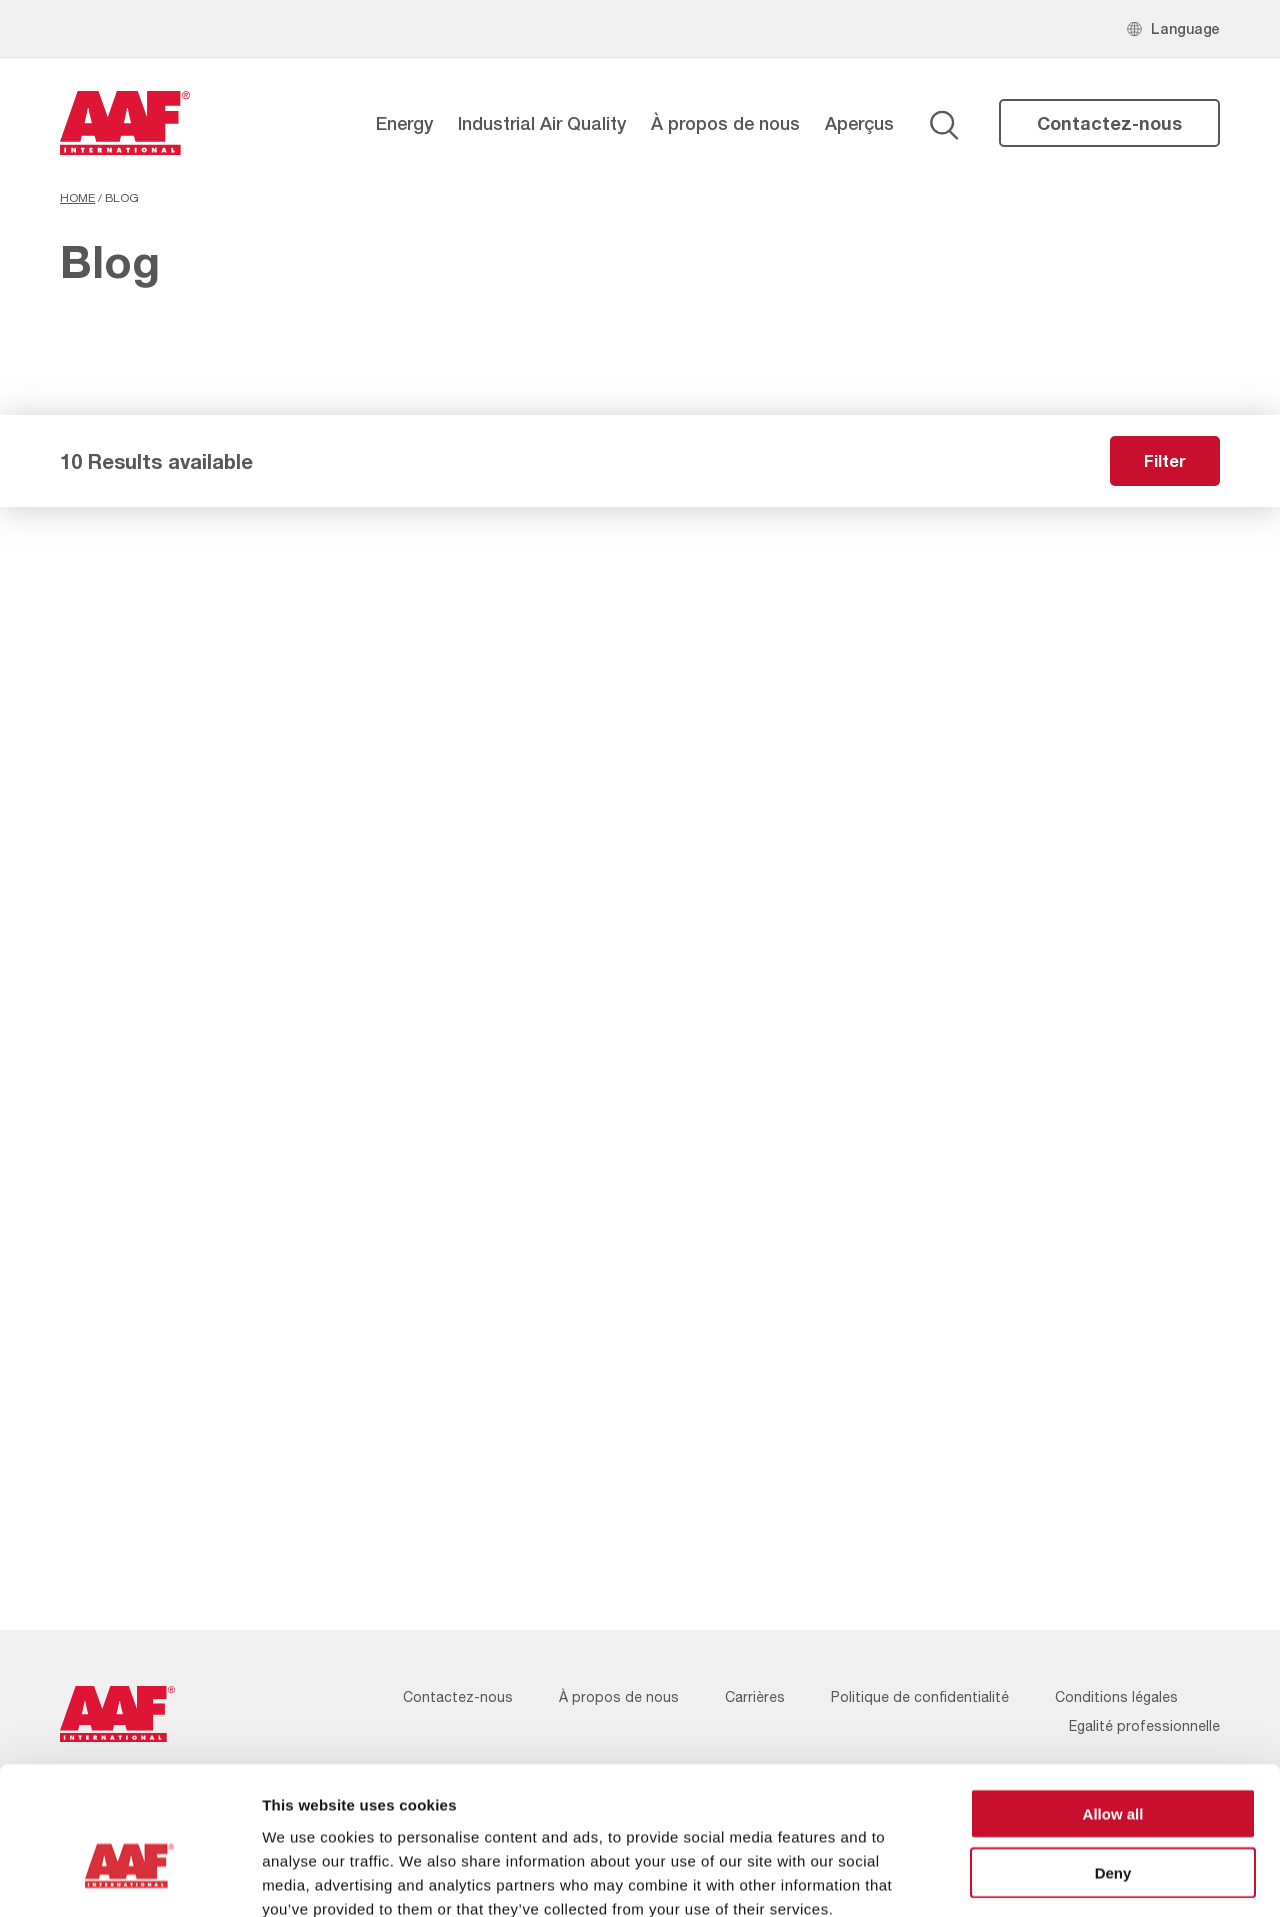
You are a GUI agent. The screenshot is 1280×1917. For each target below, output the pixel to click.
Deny (1113, 1760)
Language (1185, 28)
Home (77, 198)
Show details (1049, 1877)
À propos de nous (725, 123)
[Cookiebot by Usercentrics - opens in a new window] (129, 1878)
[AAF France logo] (125, 123)
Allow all (1113, 1701)
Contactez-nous (1109, 123)
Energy (404, 123)
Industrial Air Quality (542, 123)
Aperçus (859, 123)
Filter (1165, 460)
